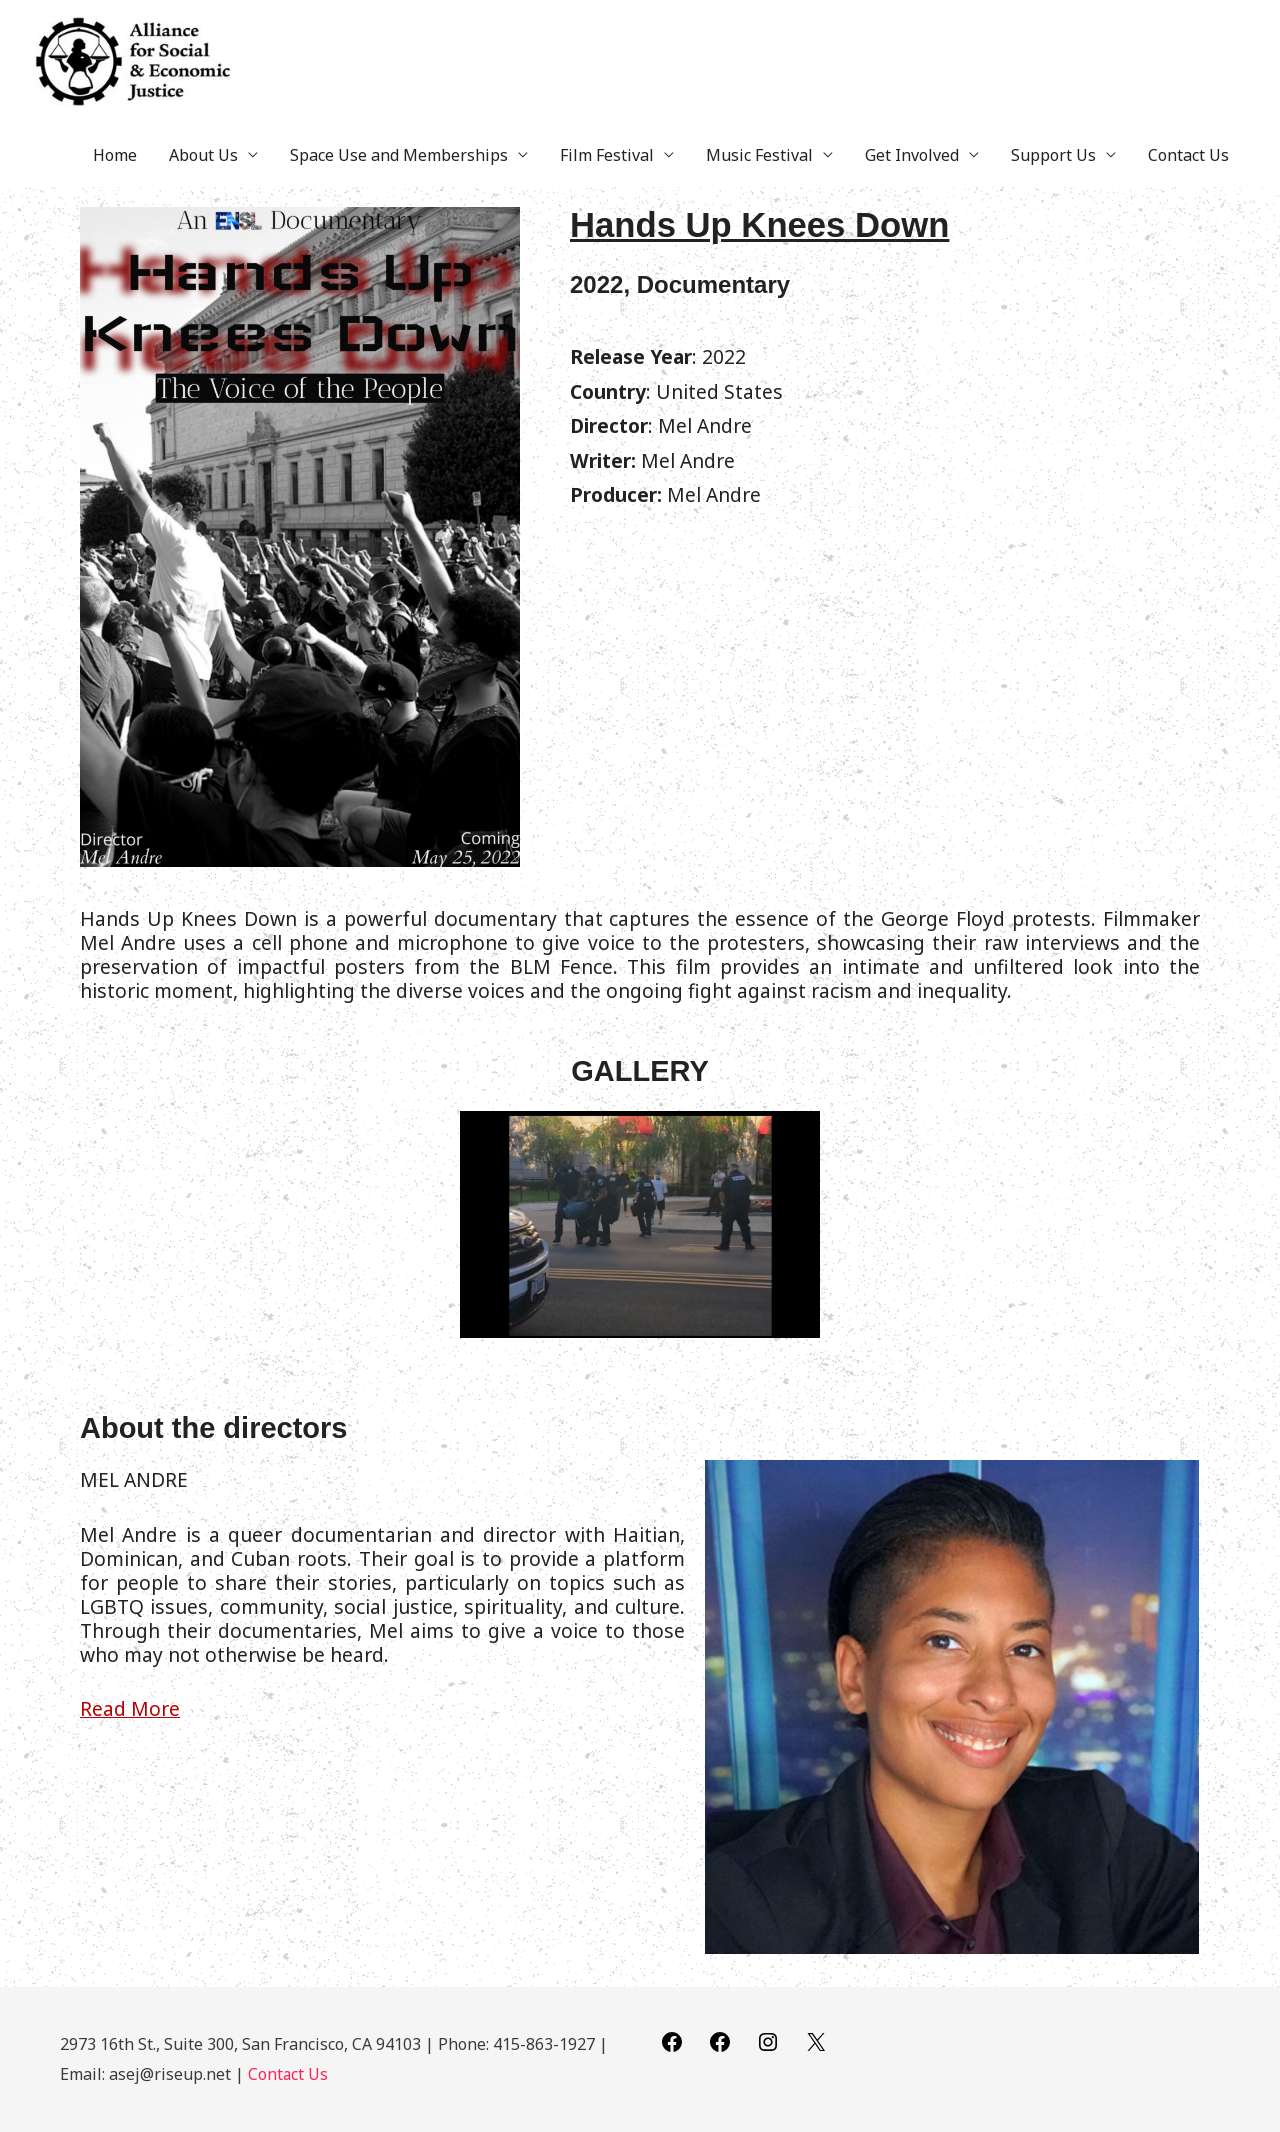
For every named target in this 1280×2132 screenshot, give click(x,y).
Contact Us (1188, 177)
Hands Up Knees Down (789, 245)
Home (115, 177)
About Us (203, 177)
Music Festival (759, 177)
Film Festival (607, 177)
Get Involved (912, 177)
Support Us (1053, 177)
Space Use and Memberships (399, 177)
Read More (130, 1731)
